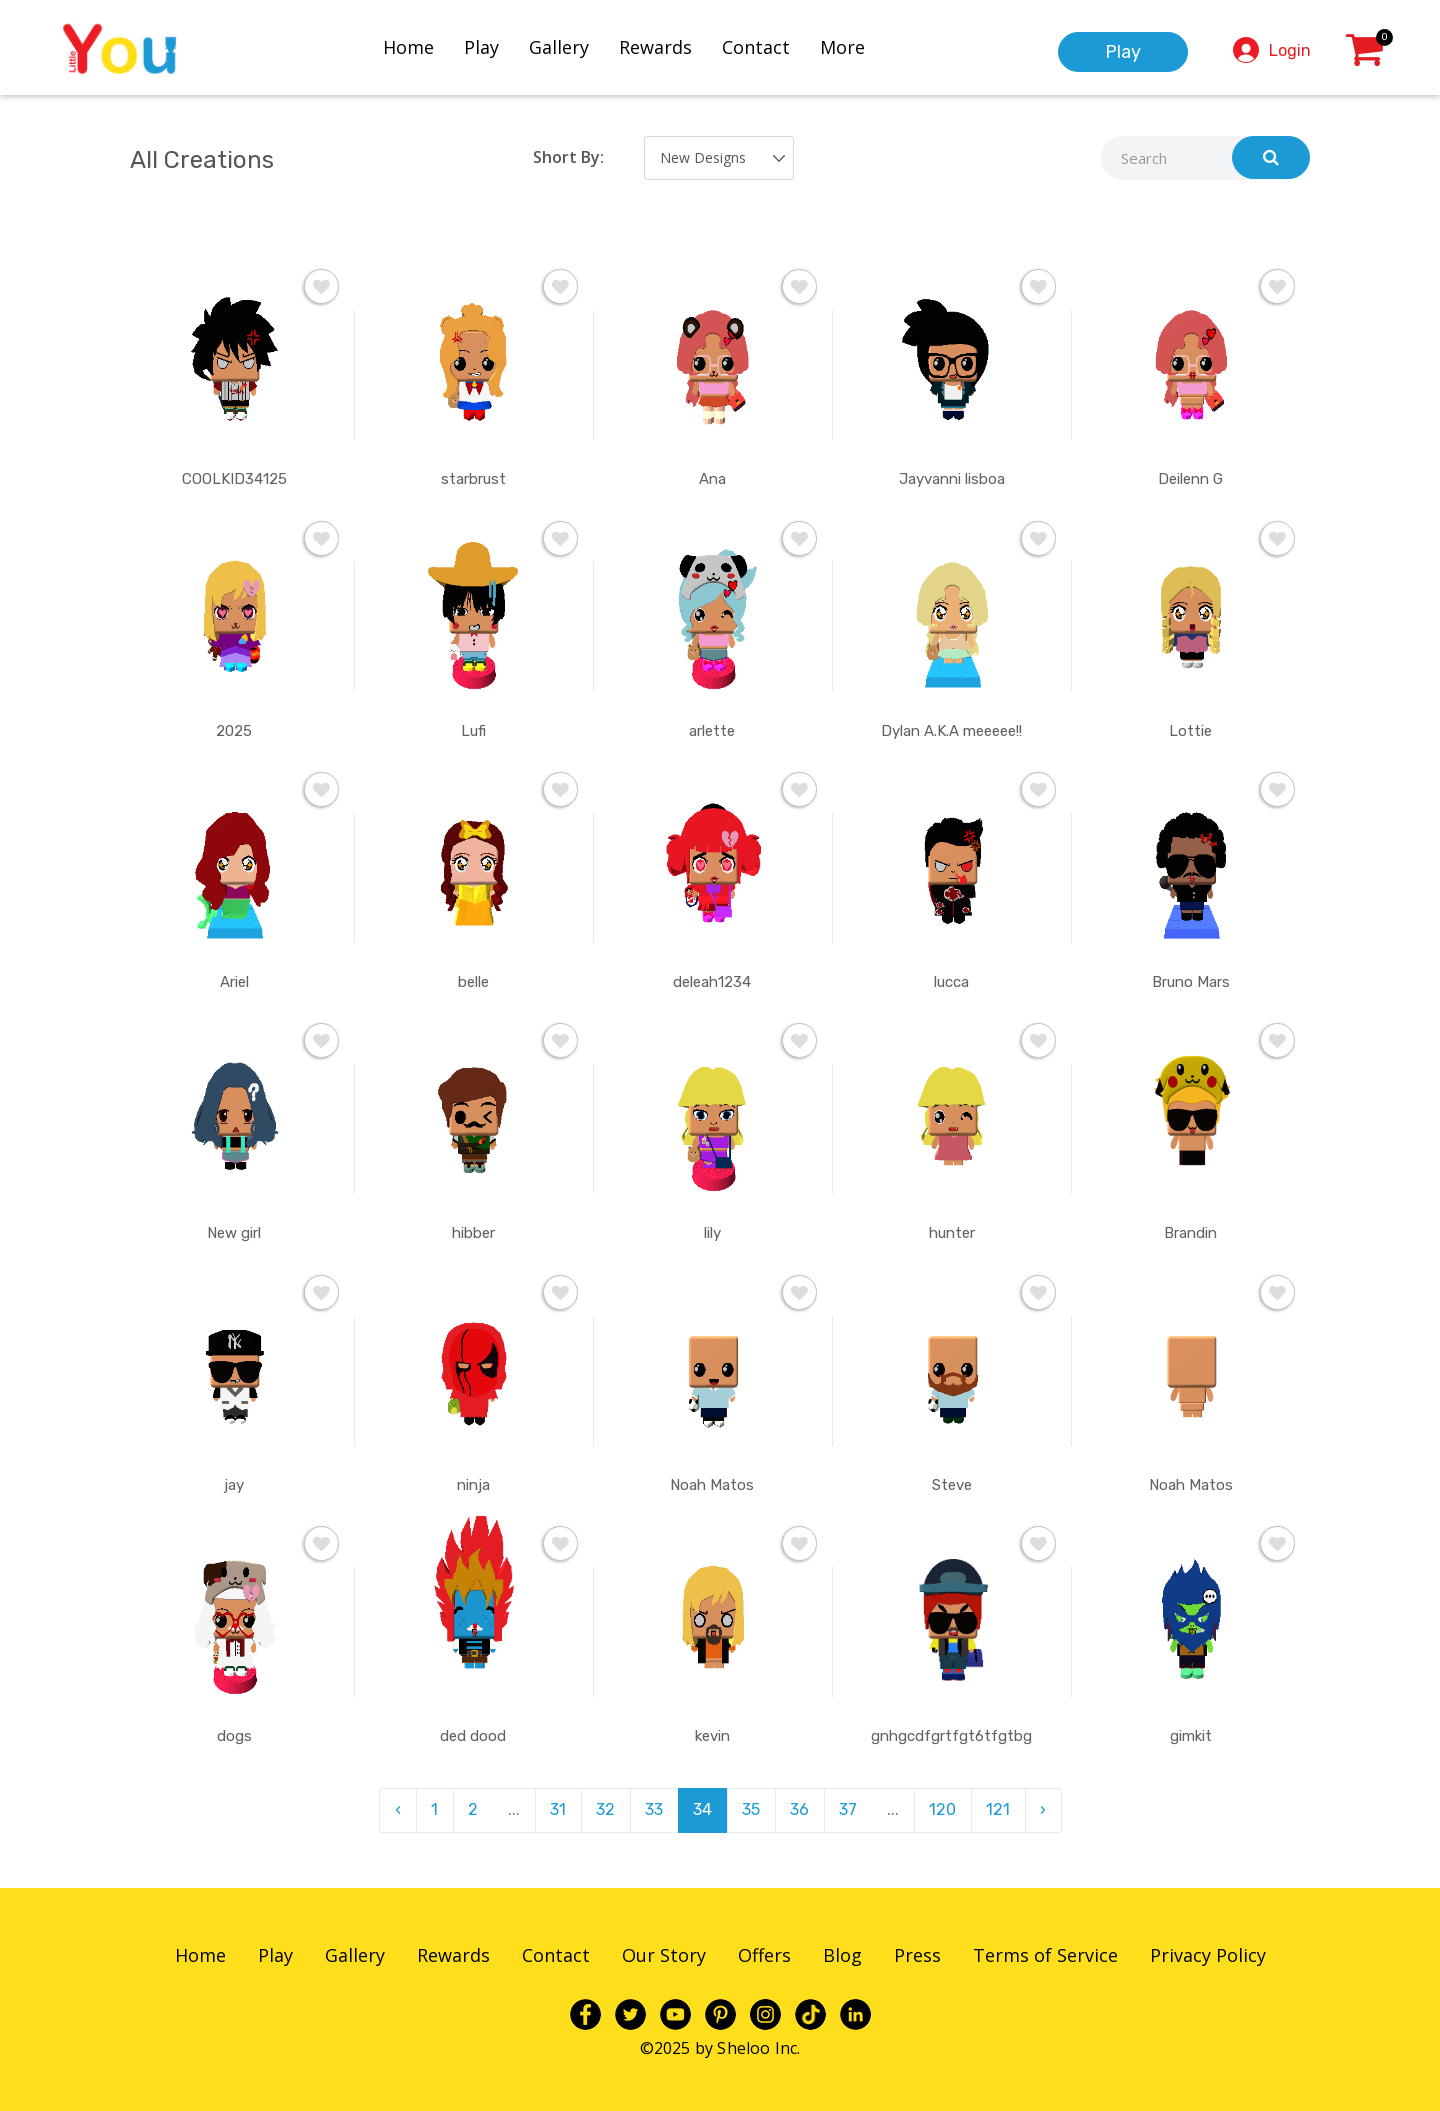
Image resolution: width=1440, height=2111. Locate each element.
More (842, 47)
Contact (756, 47)
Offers (764, 1955)
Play (481, 47)
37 (848, 1809)
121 (998, 1809)
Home (408, 47)
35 (751, 1809)
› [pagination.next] (1043, 1809)
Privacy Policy (1208, 1955)
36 (799, 1809)
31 (558, 1809)
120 (942, 1809)
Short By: (568, 157)
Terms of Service (1045, 1955)
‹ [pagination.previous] (398, 1809)
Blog (842, 1955)
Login (1290, 50)
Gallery (559, 47)
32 (605, 1809)
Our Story (664, 1955)
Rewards (655, 47)
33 (654, 1809)
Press (917, 1955)
